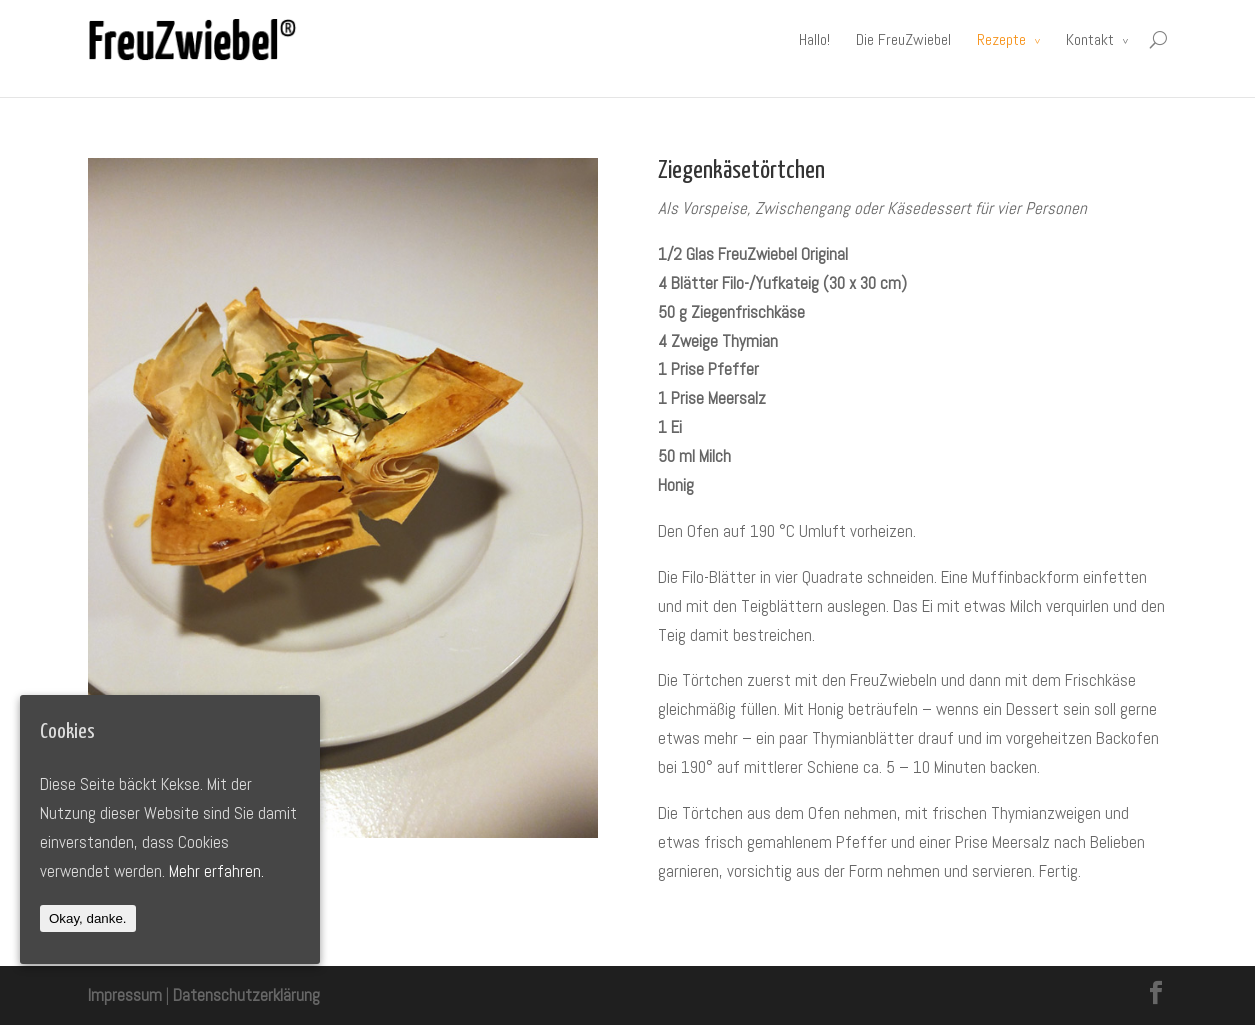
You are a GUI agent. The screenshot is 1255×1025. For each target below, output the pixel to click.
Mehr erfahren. (216, 871)
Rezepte (1001, 39)
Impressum (125, 995)
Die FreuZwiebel (903, 39)
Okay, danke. (88, 918)
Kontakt (1090, 39)
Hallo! (814, 39)
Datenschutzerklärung (246, 995)
